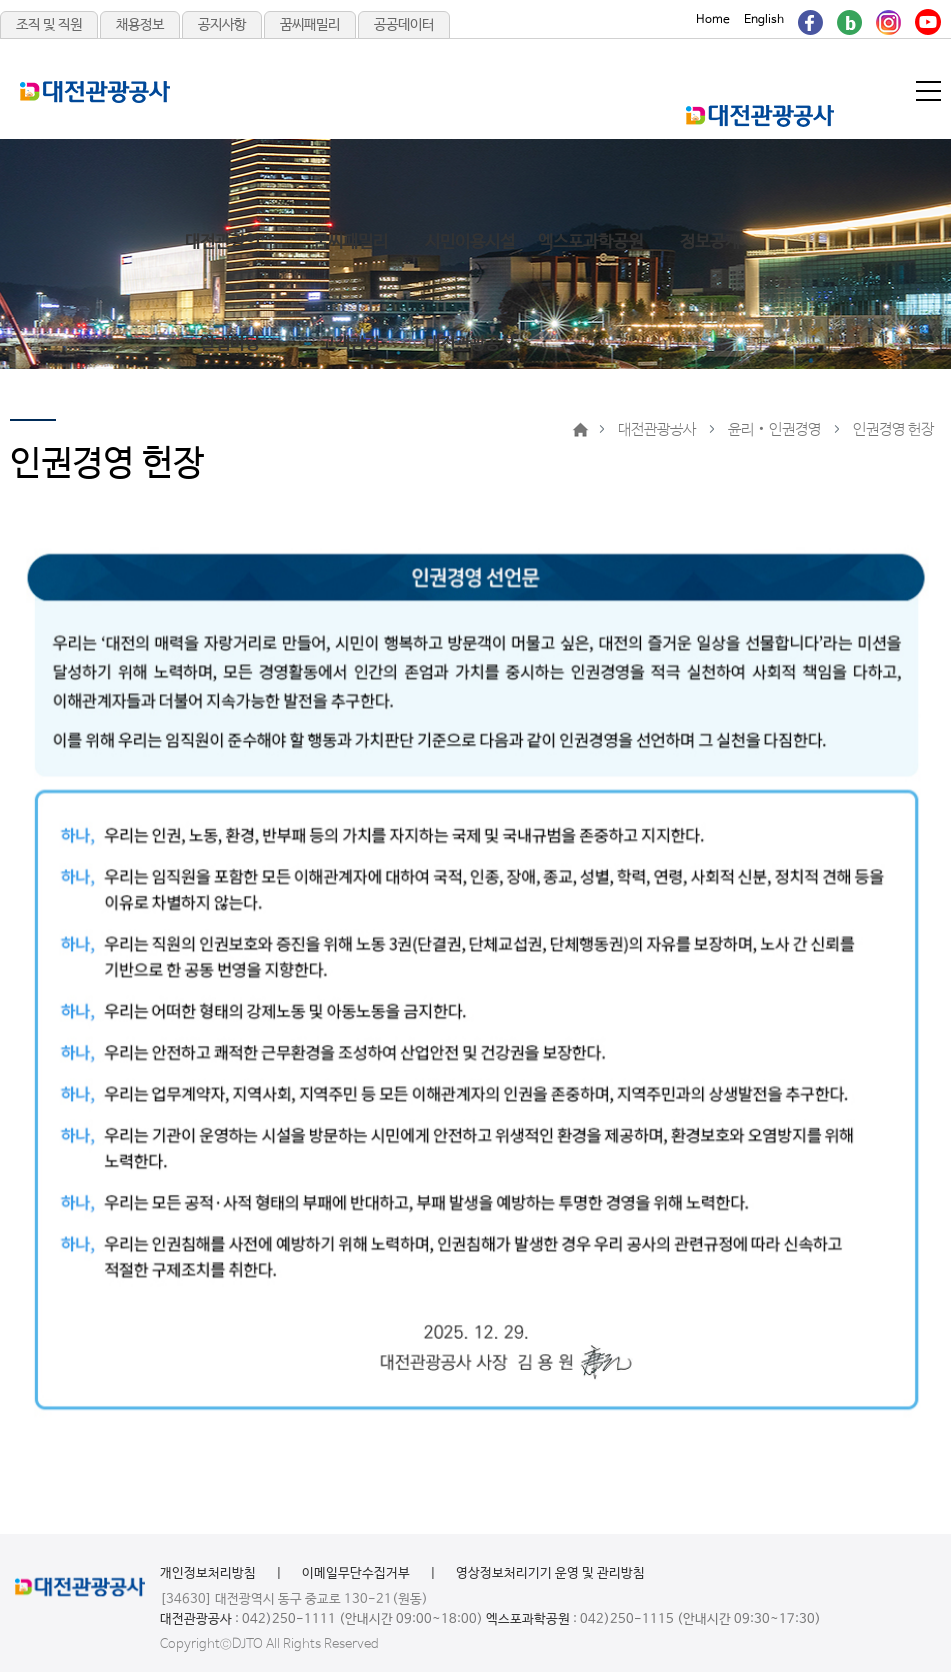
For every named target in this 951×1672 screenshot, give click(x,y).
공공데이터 (404, 25)
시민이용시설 (470, 242)
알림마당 (230, 344)
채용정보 (140, 25)
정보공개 (710, 242)
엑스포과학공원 (590, 242)
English (764, 20)
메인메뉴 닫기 (846, 118)
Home (713, 20)
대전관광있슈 (230, 242)
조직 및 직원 (49, 25)
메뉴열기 (930, 91)
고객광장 (350, 344)
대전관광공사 (470, 344)
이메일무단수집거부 (356, 1573)
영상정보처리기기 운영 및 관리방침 (550, 1573)
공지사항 (222, 25)
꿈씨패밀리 (310, 25)
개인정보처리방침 (208, 1573)
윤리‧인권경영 (774, 429)
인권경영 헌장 (893, 429)
